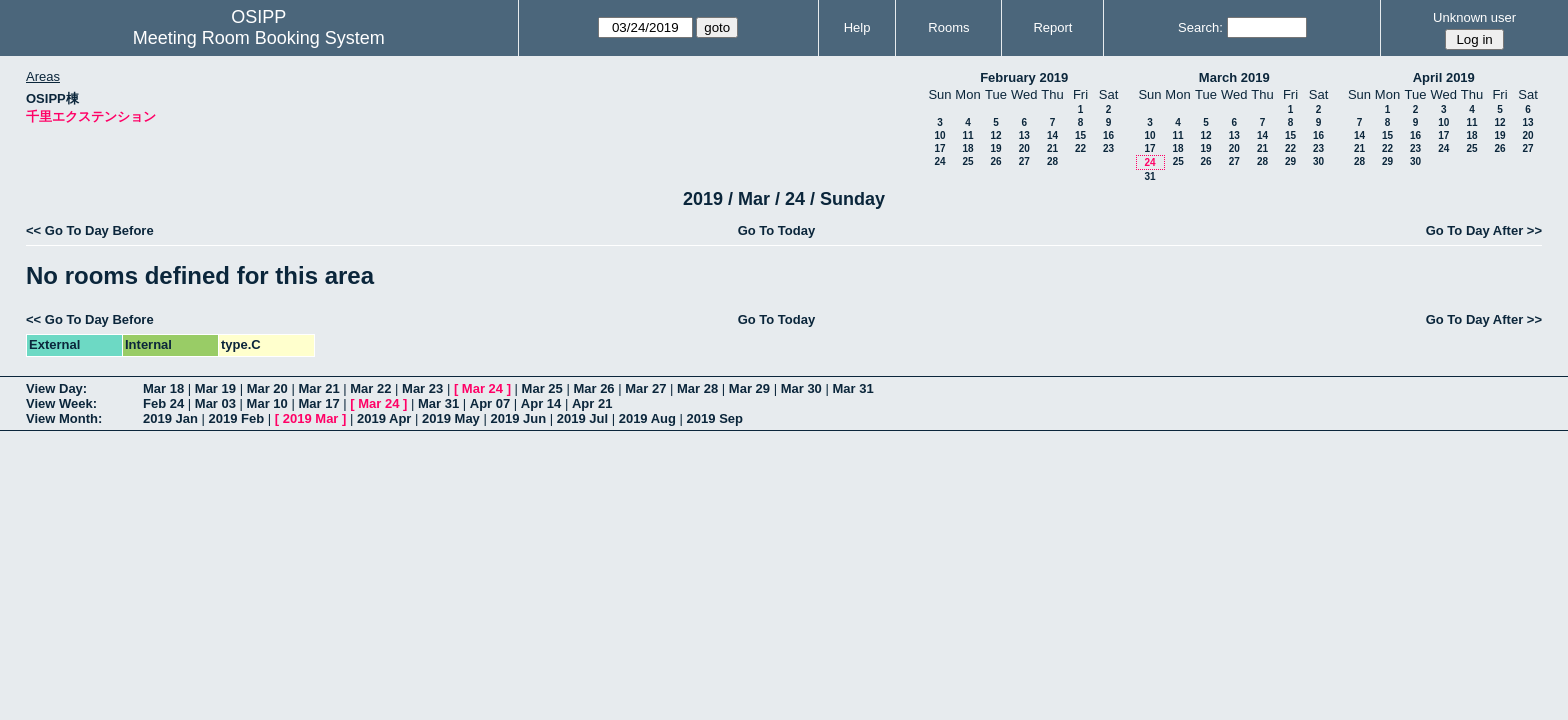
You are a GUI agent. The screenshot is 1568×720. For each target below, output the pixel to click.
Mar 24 (482, 388)
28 (1052, 161)
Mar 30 (801, 388)
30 (1318, 161)
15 (1080, 135)
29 (1290, 161)
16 (1108, 135)
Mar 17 (318, 403)
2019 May (451, 418)
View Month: (64, 418)
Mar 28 (697, 388)
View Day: (56, 388)
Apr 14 (541, 403)
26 (995, 161)
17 (939, 148)
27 (1024, 161)
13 (1024, 135)
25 (967, 161)
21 (1052, 148)
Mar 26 (593, 388)
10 (939, 135)
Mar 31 (852, 388)
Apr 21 (592, 403)
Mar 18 (163, 388)
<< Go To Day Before (90, 230)
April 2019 (1444, 77)
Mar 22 (370, 388)
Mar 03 (215, 403)
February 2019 (1024, 77)
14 (1052, 135)
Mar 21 (318, 388)
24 (939, 161)
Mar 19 (215, 388)
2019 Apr (384, 418)
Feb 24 (163, 403)
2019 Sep (715, 418)
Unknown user (1474, 17)
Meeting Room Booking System (259, 38)
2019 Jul (582, 418)
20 (1024, 148)
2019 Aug (647, 418)
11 (967, 135)
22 (1080, 148)
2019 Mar (311, 418)
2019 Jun (518, 418)
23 (1108, 148)
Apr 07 (490, 403)
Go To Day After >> (1484, 230)
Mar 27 (645, 388)
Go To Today (777, 230)
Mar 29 (749, 388)
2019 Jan (170, 418)
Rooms (948, 27)
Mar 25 (542, 388)
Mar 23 (422, 388)
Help (857, 27)
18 (967, 148)
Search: (1200, 27)
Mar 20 (267, 388)
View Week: (61, 403)
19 (995, 148)
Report (1052, 27)
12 (995, 135)
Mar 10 (267, 403)
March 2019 (1234, 77)
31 (1149, 176)
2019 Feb (237, 418)
